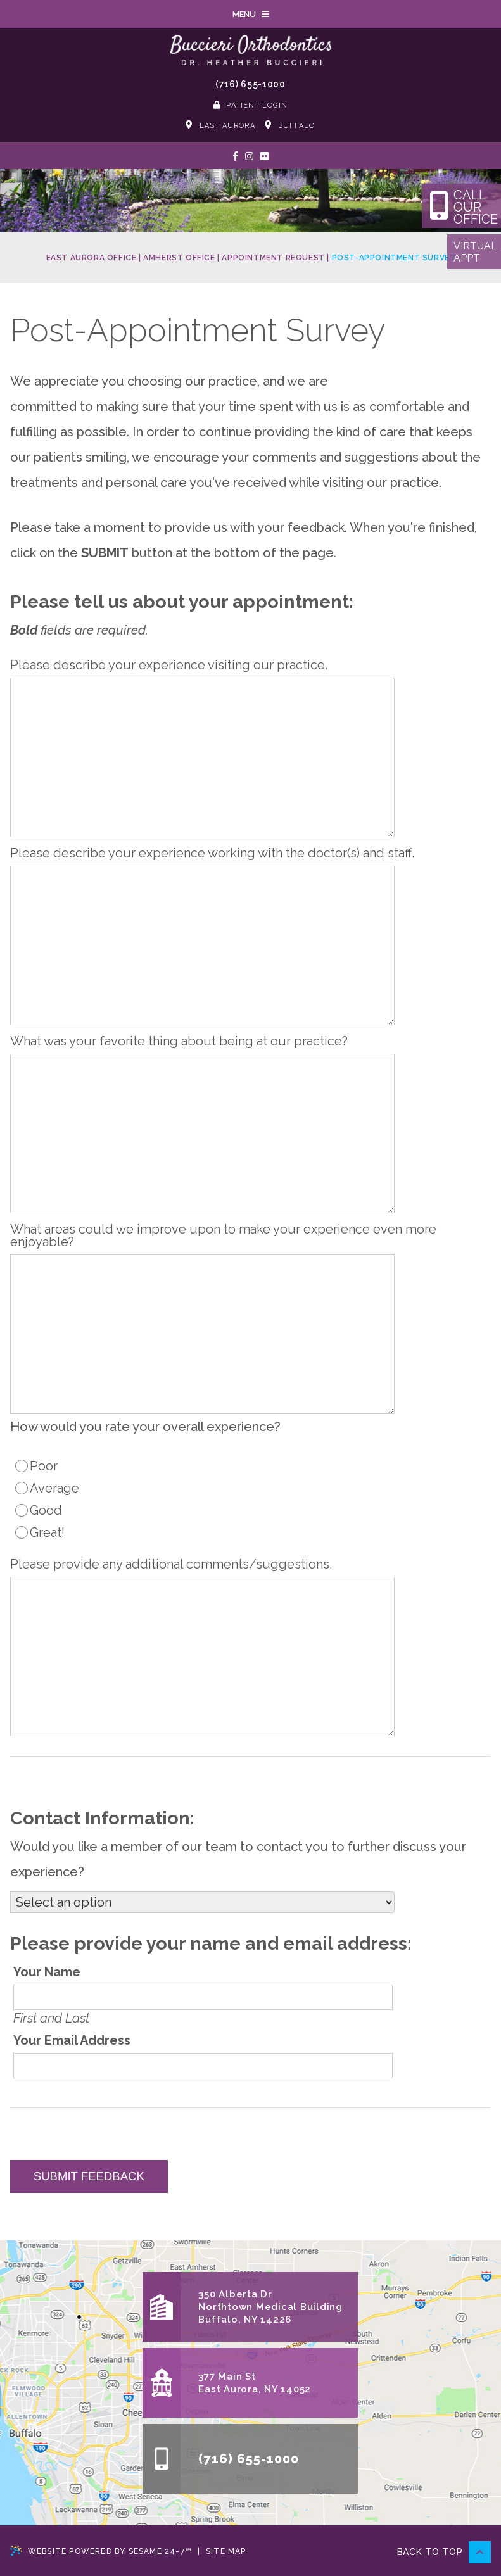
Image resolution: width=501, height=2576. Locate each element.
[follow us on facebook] (235, 156)
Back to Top (444, 2552)
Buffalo (290, 124)
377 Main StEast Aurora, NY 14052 (254, 2383)
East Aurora (220, 124)
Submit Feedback (89, 2176)
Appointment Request (273, 257)
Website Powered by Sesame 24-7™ (100, 2551)
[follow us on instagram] (249, 156)
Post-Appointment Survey (393, 257)
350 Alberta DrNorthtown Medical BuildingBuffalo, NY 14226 (270, 2307)
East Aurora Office (91, 257)
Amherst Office (179, 257)
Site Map (226, 2551)
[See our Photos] (264, 156)
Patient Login (250, 105)
